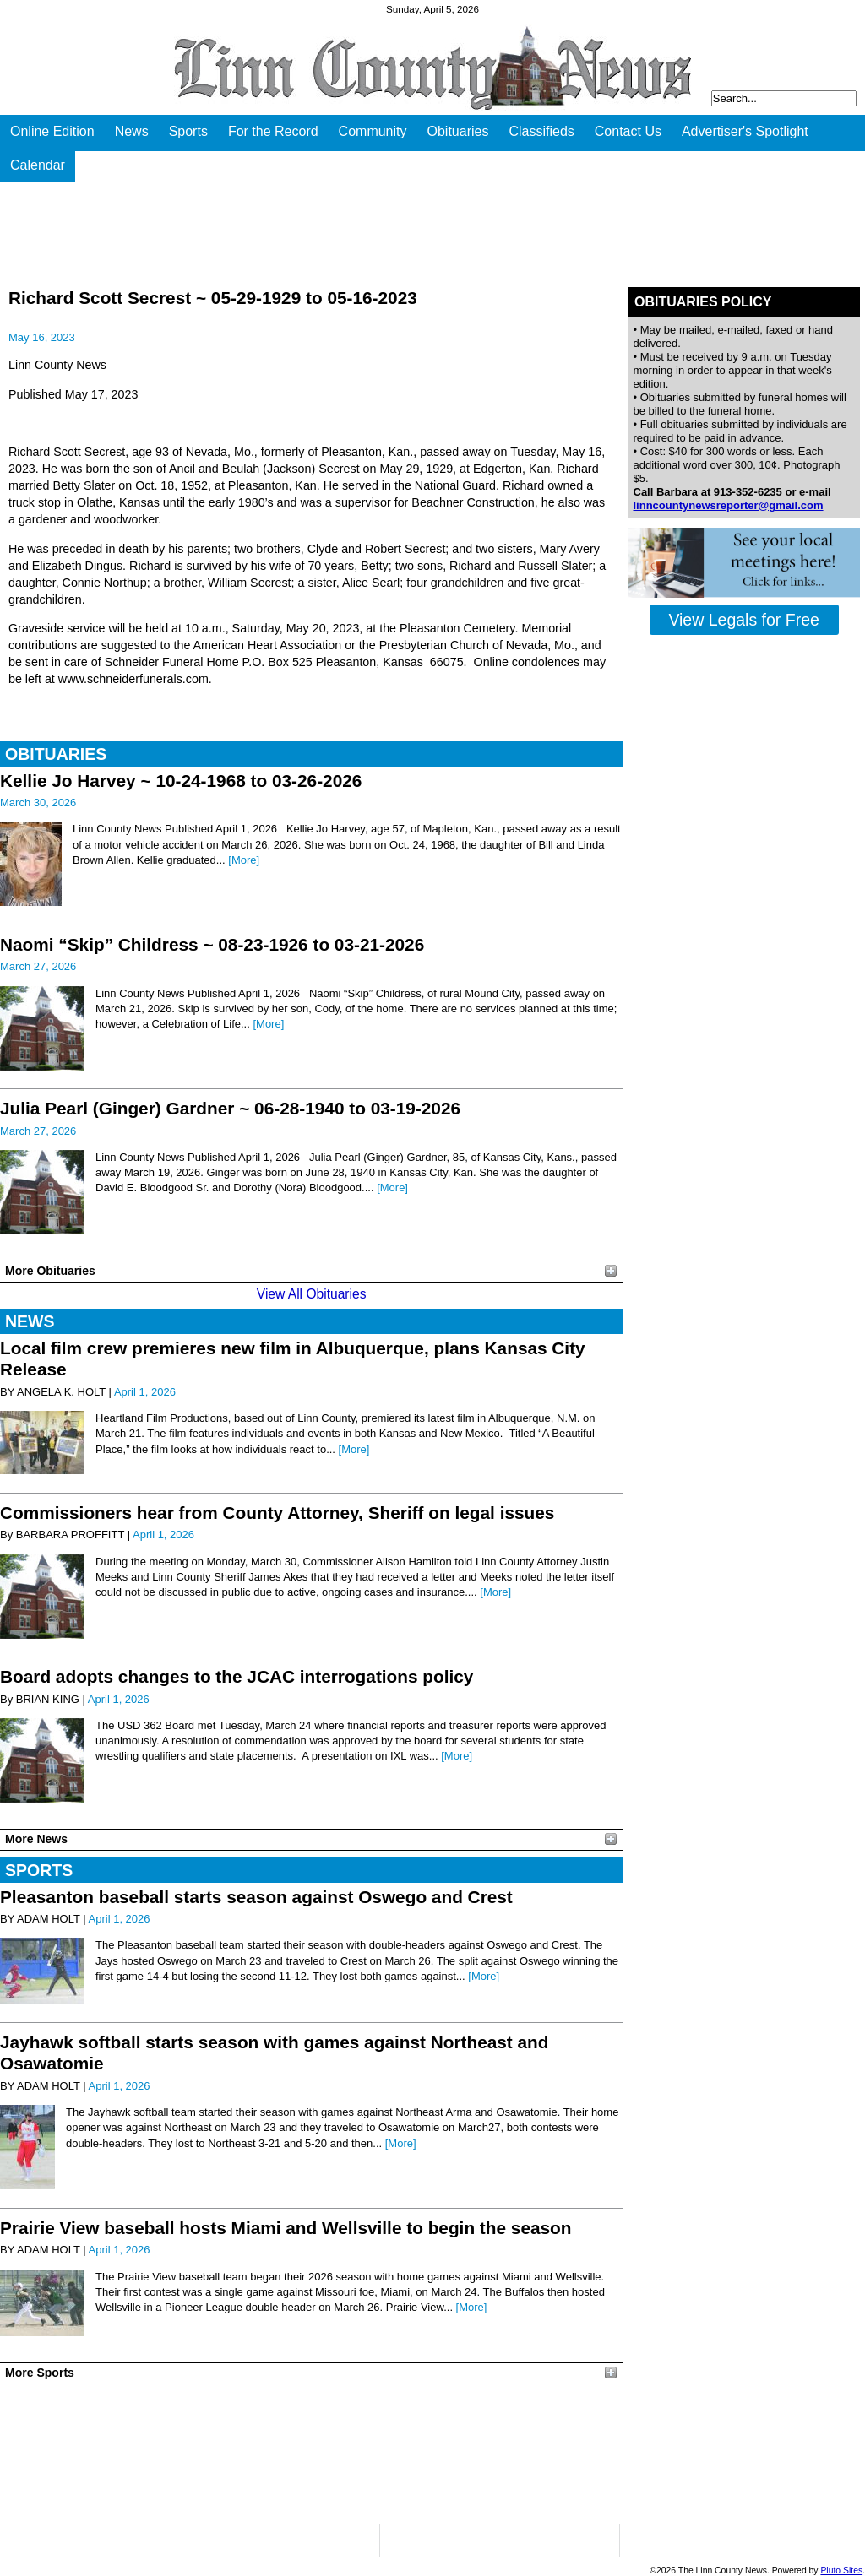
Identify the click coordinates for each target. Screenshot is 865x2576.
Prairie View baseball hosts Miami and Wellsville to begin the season (286, 2227)
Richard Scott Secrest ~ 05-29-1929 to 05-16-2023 (212, 297)
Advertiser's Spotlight (745, 131)
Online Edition (52, 131)
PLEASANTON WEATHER (311, 2453)
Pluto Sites (841, 2570)
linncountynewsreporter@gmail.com (729, 505)
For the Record (273, 131)
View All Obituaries (312, 1294)
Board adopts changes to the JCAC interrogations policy (236, 1676)
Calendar (37, 165)
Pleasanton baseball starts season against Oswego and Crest (256, 1896)
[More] (243, 860)
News (132, 131)
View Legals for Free (743, 619)
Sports (188, 131)
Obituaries (458, 131)
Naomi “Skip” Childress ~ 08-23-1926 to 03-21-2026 (212, 944)
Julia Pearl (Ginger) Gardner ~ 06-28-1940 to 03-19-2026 (230, 1108)
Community (373, 131)
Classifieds (541, 131)
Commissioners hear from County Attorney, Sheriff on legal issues (277, 1512)
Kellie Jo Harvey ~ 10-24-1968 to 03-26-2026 (181, 780)
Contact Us (628, 131)
